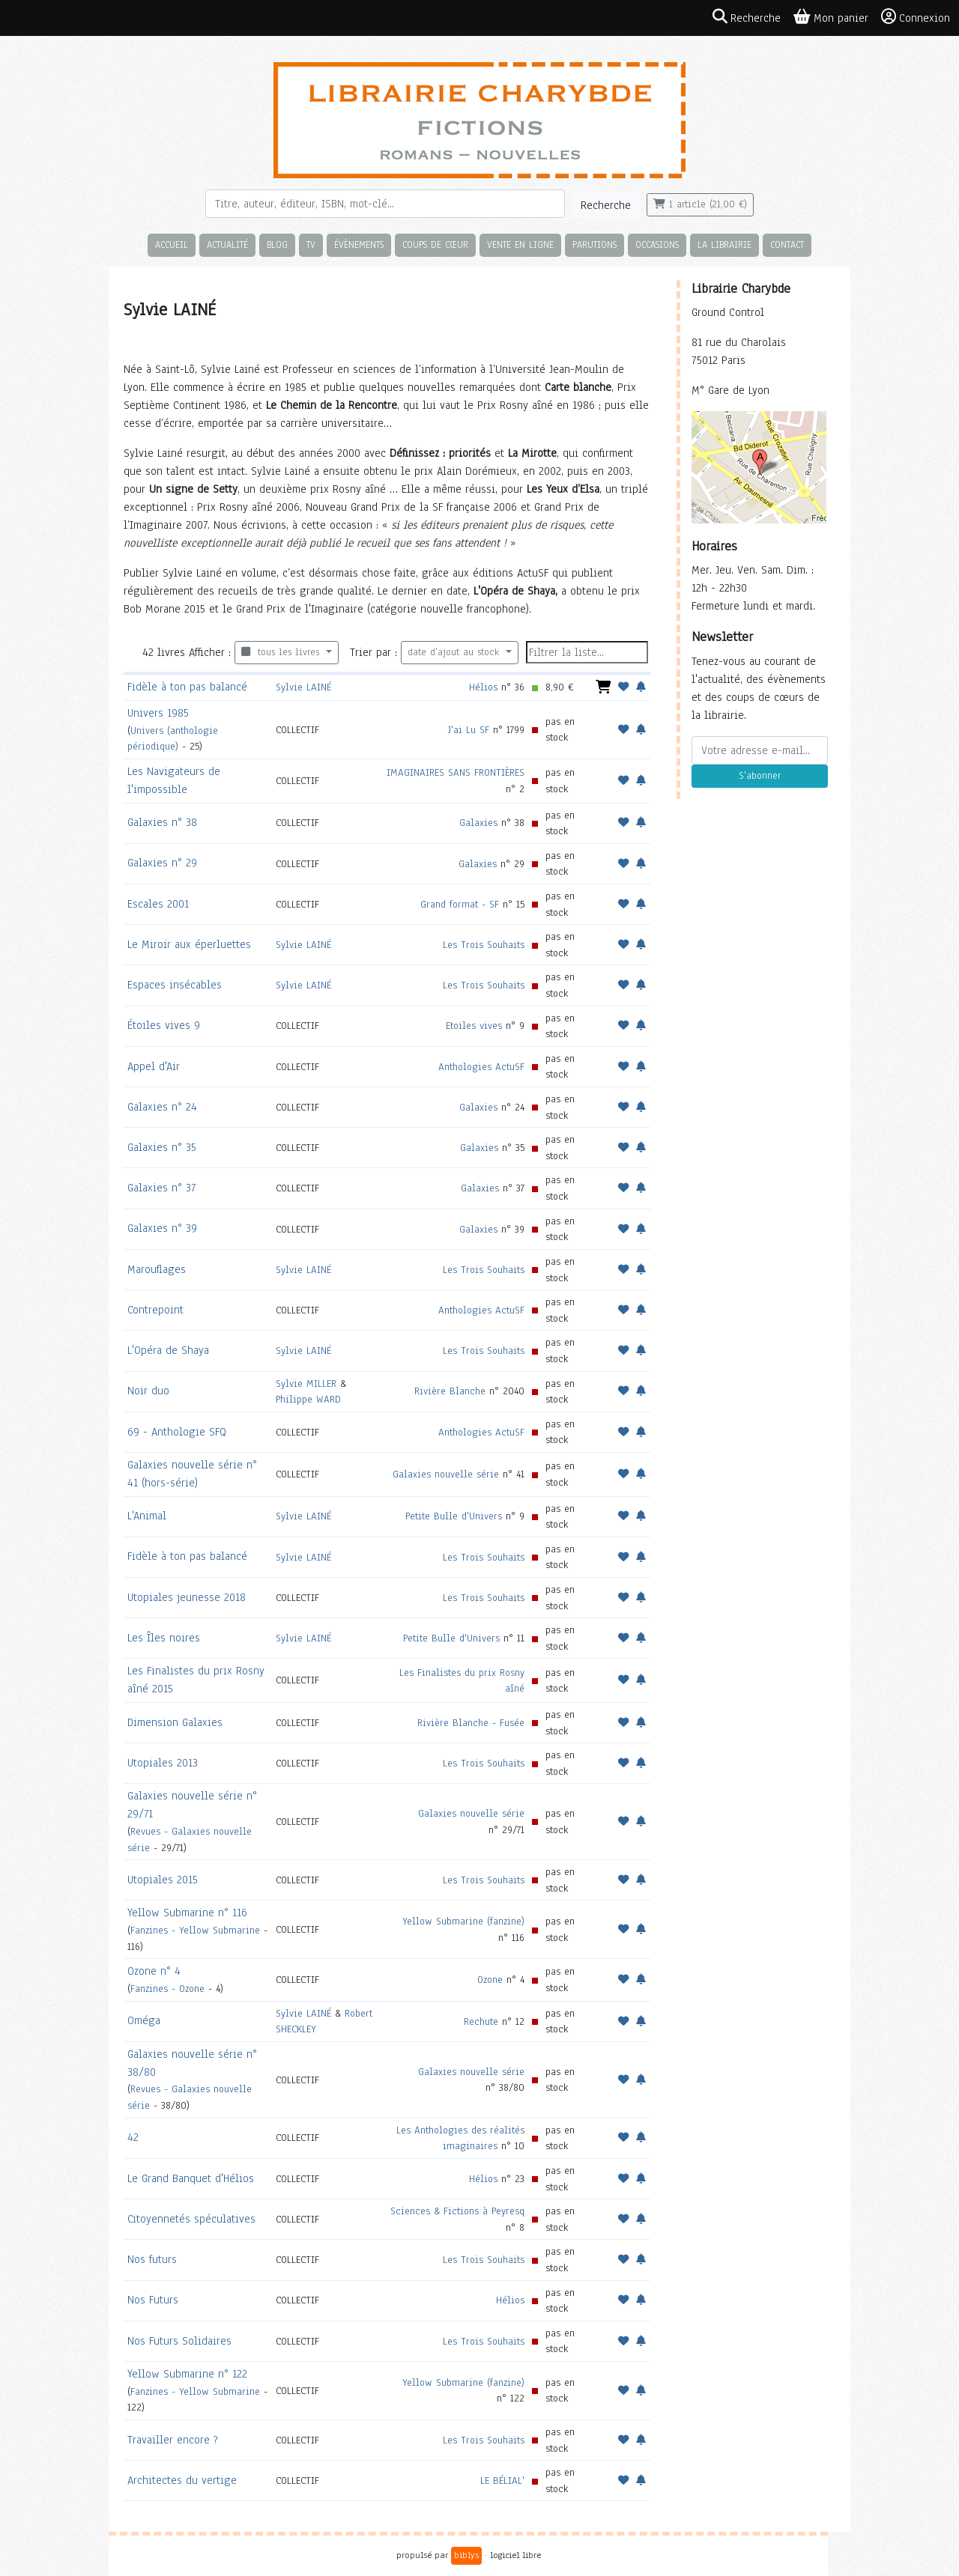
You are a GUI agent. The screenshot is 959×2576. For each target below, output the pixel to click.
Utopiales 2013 (162, 1762)
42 (133, 2137)
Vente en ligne (520, 244)
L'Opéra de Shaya (168, 1350)
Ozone (490, 1979)
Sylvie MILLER (306, 1383)
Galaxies (478, 822)
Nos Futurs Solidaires (179, 2340)
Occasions (657, 244)
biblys (466, 2555)
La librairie (724, 244)
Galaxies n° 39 (162, 1228)
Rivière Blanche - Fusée (470, 1723)
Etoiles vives (474, 1025)
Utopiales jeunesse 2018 (186, 1597)
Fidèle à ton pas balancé (187, 686)
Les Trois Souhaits (483, 945)
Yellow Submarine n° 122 (187, 2373)
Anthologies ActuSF (481, 1067)
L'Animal (146, 1515)
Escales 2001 (158, 903)
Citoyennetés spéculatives (191, 2218)
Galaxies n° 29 (162, 862)
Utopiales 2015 (162, 1879)
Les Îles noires (163, 1637)
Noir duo (148, 1390)
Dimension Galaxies (175, 1722)
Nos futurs (152, 2259)
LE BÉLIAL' (502, 2480)
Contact (787, 244)
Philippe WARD (308, 1399)
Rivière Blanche (449, 1391)
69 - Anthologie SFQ (176, 1431)
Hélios (483, 687)
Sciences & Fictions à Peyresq (457, 2211)
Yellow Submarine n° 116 (187, 1912)
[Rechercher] (385, 203)
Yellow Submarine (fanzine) (463, 1921)
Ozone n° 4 (154, 1970)
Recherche (606, 205)
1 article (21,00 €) (700, 204)
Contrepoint (155, 1309)
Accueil (171, 244)
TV (310, 244)
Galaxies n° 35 (161, 1147)
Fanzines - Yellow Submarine (195, 1930)
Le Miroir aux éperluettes (189, 944)
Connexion (915, 17)
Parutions (594, 244)
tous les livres (282, 652)
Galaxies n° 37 (161, 1187)
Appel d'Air (153, 1066)
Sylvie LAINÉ (303, 687)
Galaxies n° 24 (162, 1106)
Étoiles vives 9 (163, 1025)
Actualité (227, 244)
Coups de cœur (435, 244)
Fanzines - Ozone (167, 1988)
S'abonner (760, 776)
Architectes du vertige (182, 2480)
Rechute (481, 2021)
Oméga (143, 2020)
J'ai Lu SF (468, 730)
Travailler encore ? (172, 2439)
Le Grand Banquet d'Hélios (190, 2178)
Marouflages (156, 1269)
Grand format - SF (459, 904)
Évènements (359, 244)
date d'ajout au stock (455, 652)
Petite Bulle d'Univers (453, 1516)
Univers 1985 (158, 712)
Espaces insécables (174, 984)
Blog (277, 244)
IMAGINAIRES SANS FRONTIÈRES (455, 772)
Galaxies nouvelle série (446, 1474)
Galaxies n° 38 (162, 822)
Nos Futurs (152, 2299)
